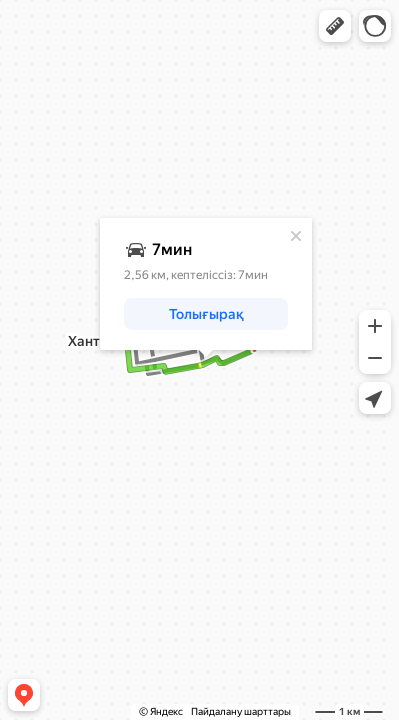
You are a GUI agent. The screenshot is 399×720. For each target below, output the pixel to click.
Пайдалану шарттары (241, 711)
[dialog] (206, 284)
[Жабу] (296, 236)
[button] (335, 26)
